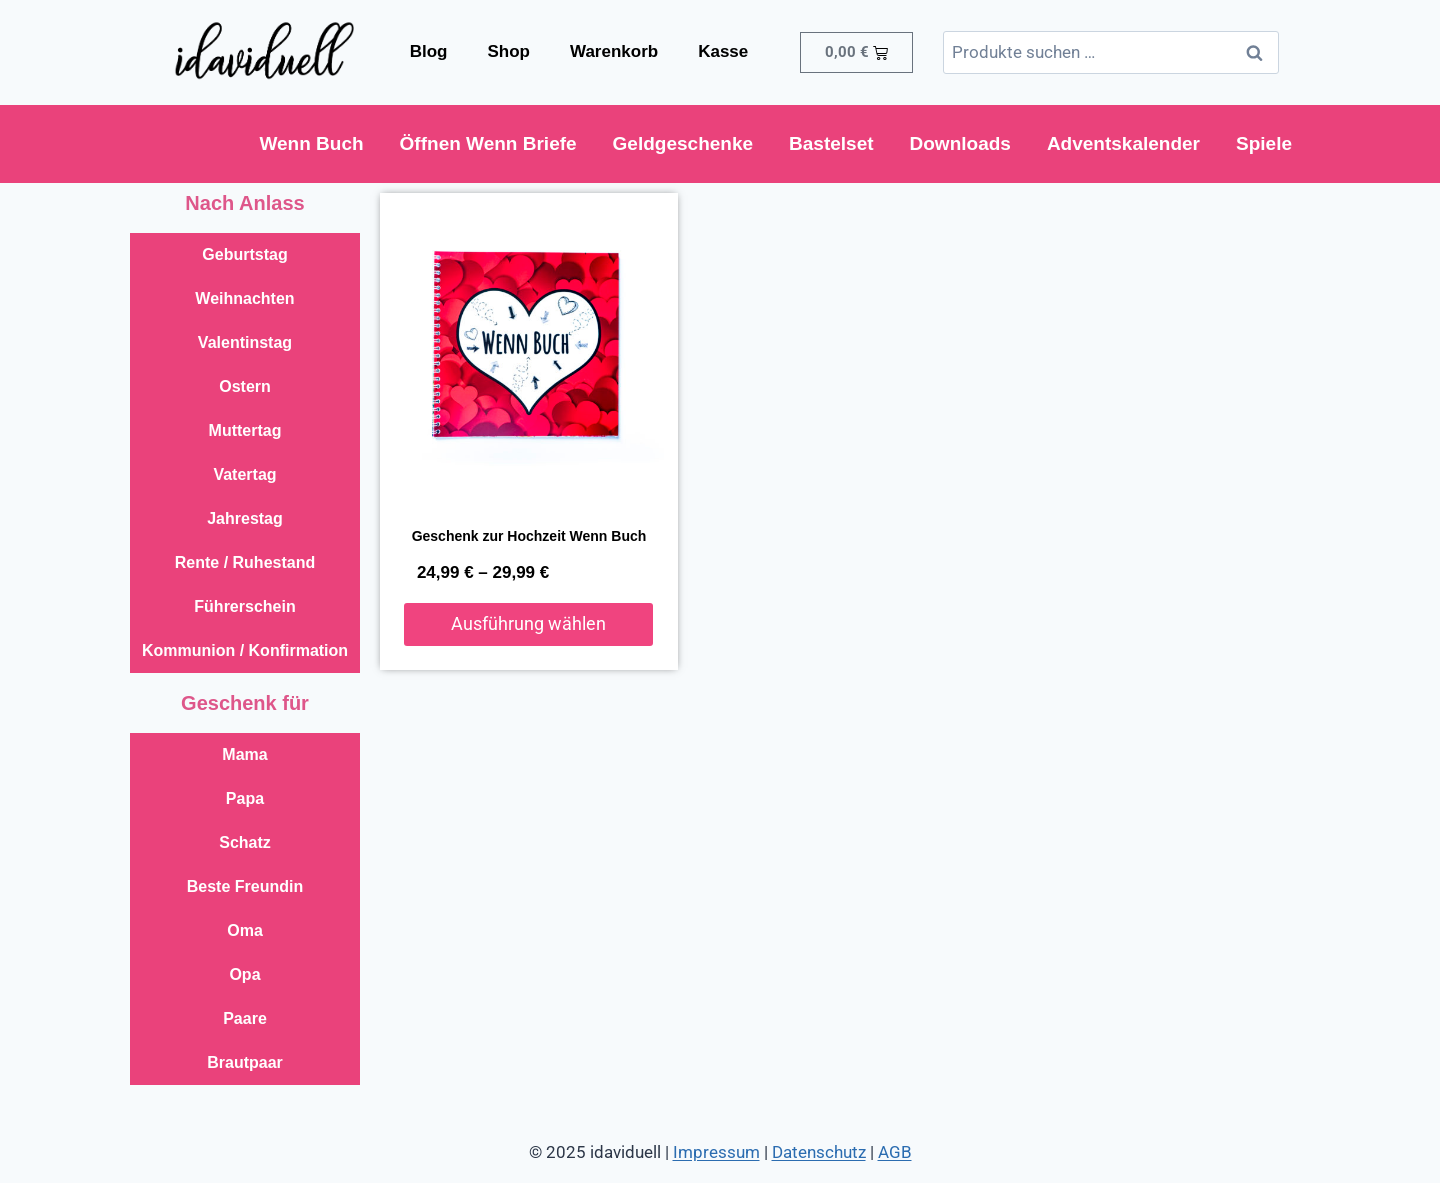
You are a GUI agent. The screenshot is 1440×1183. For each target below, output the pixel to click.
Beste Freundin (245, 886)
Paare (245, 1018)
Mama (244, 754)
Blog (429, 51)
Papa (245, 798)
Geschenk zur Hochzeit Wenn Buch (529, 536)
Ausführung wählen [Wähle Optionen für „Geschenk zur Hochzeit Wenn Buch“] (528, 623)
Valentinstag (245, 342)
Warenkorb (614, 51)
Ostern (245, 386)
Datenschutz (819, 1152)
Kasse (723, 51)
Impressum (716, 1152)
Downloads (960, 143)
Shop (508, 51)
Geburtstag (244, 254)
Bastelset (831, 143)
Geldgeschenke (683, 143)
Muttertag (245, 430)
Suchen (1260, 52)
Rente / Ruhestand (245, 562)
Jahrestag (245, 518)
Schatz (245, 842)
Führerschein (244, 606)
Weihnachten (244, 298)
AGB (895, 1152)
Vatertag (244, 474)
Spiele (1264, 143)
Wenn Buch (311, 143)
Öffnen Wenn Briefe (488, 143)
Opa (244, 974)
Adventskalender (1123, 143)
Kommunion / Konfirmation (245, 650)
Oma (245, 930)
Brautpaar (245, 1062)
